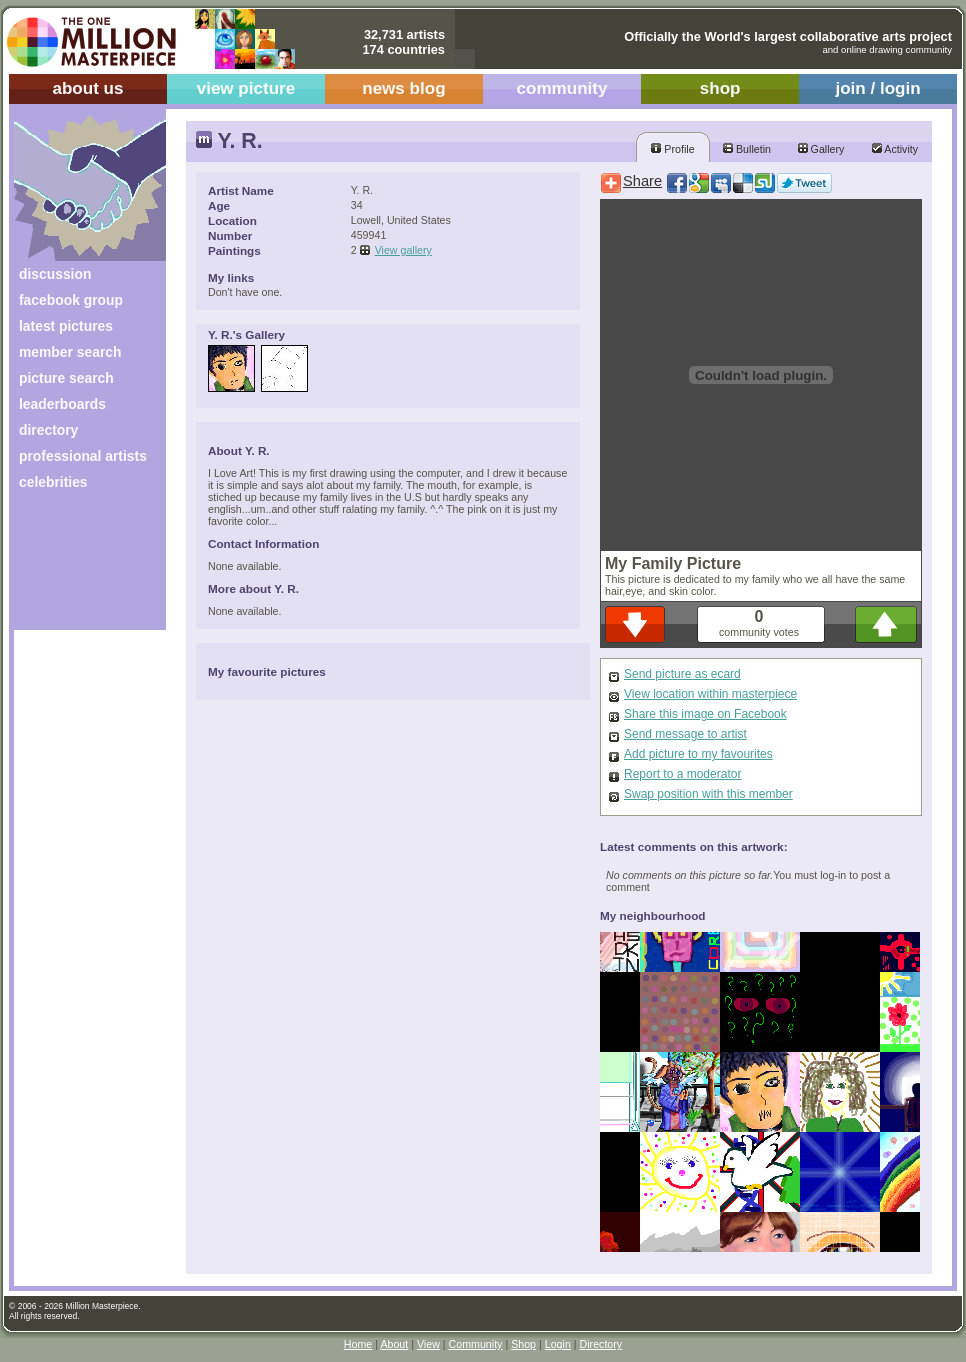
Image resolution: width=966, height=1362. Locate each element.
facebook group (71, 300)
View (428, 1344)
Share (642, 181)
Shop (523, 1344)
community (562, 88)
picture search (66, 378)
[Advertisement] (76, 567)
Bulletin (747, 149)
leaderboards (62, 404)
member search (70, 352)
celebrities (53, 482)
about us (87, 88)
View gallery (403, 250)
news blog (403, 88)
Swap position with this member (708, 794)
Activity (895, 149)
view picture (246, 88)
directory (48, 430)
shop (720, 88)
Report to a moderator (682, 774)
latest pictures (66, 326)
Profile (672, 149)
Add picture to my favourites (698, 754)
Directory (601, 1344)
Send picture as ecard (682, 674)
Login (558, 1344)
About (394, 1344)
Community (476, 1344)
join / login (877, 88)
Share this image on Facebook (705, 714)
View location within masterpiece (710, 694)
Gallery (821, 149)
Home (358, 1344)
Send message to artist (685, 734)
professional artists (83, 456)
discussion (55, 274)
